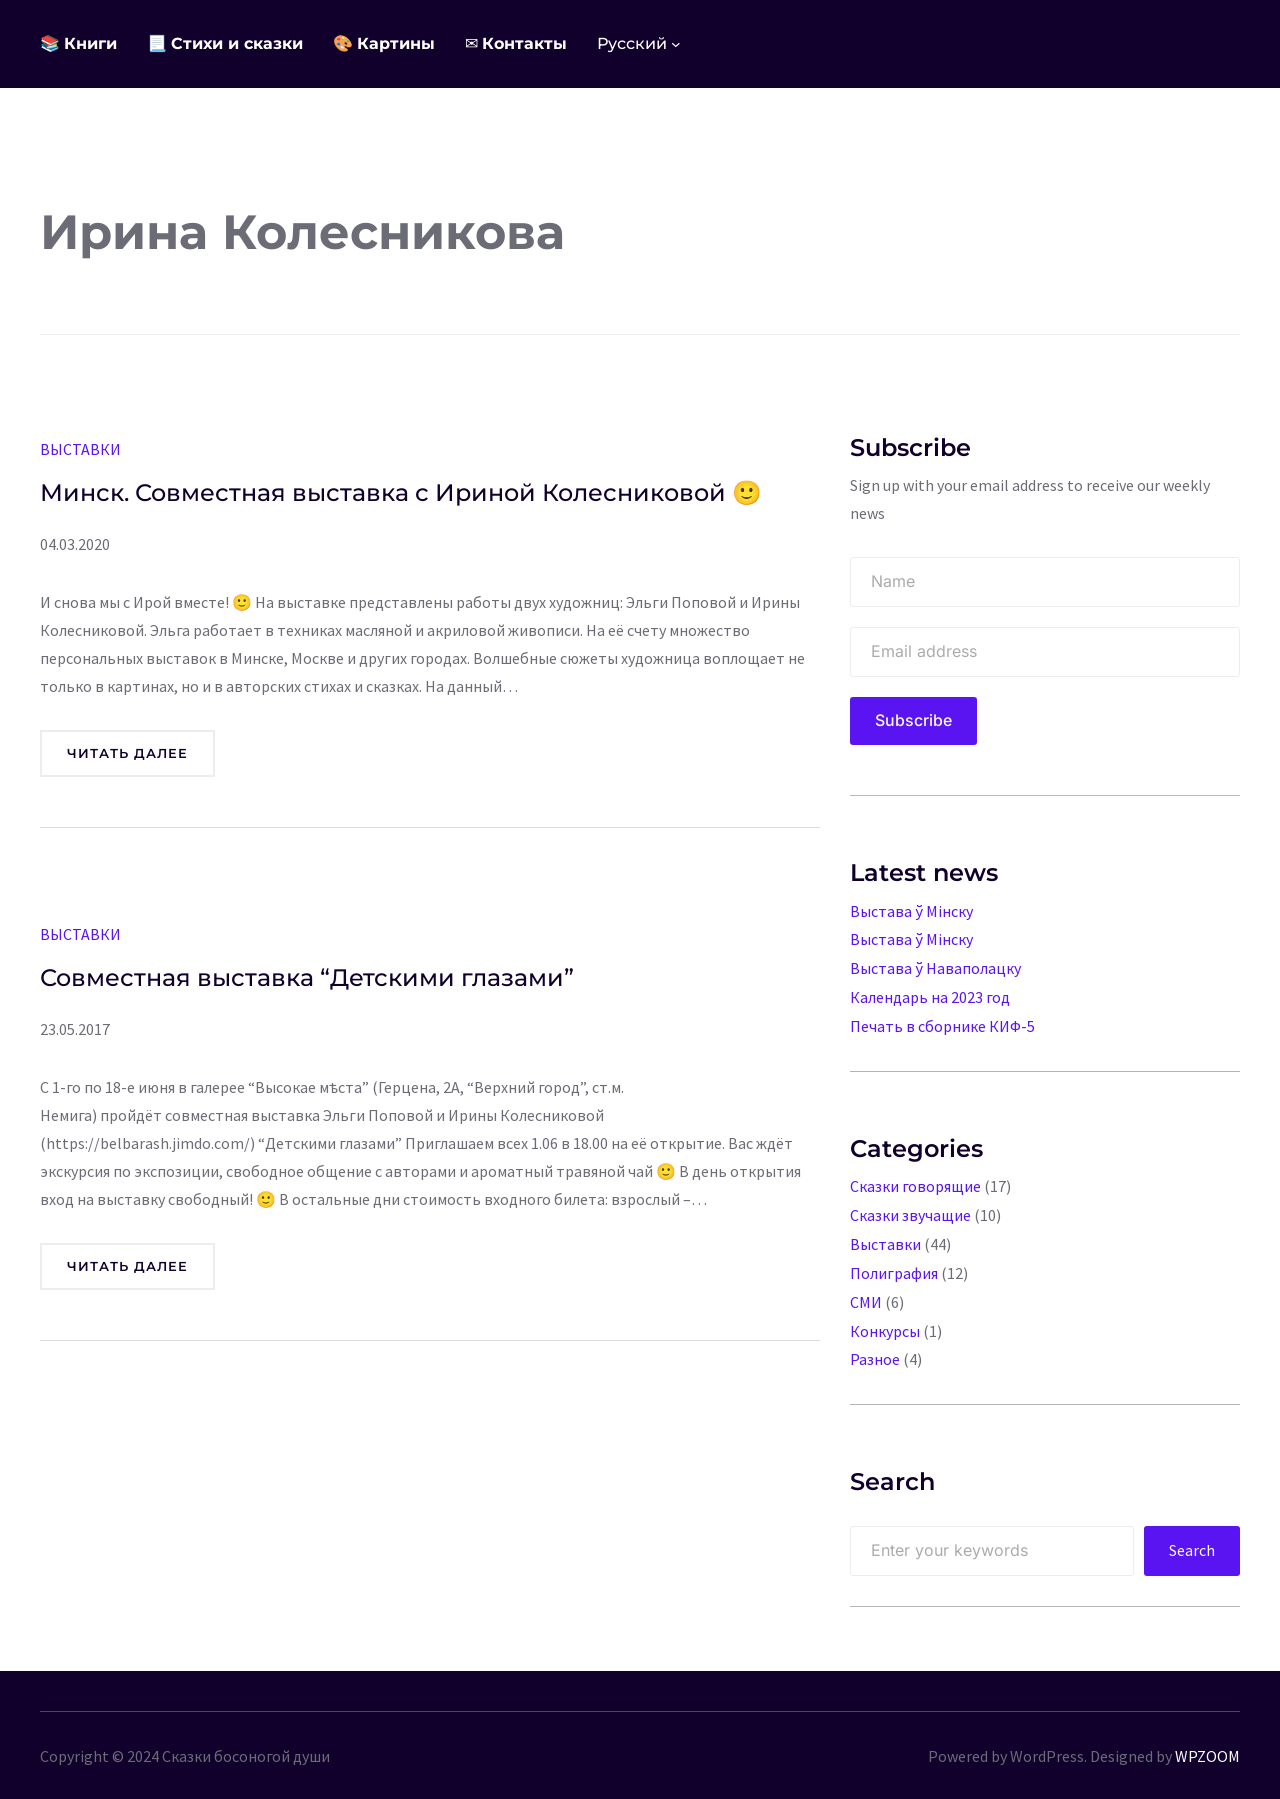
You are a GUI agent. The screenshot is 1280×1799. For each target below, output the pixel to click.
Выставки (81, 449)
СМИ (866, 1294)
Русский (632, 43)
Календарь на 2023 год (930, 995)
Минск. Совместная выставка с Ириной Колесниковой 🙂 (401, 492)
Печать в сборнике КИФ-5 (942, 1023)
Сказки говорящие (915, 1182)
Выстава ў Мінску (911, 911)
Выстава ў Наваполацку (935, 967)
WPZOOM (1207, 1745)
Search (1192, 1540)
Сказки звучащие (910, 1210)
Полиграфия (894, 1266)
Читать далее (135, 758)
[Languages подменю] (676, 44)
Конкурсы (885, 1322)
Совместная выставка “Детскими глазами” (307, 976)
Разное (875, 1350)
